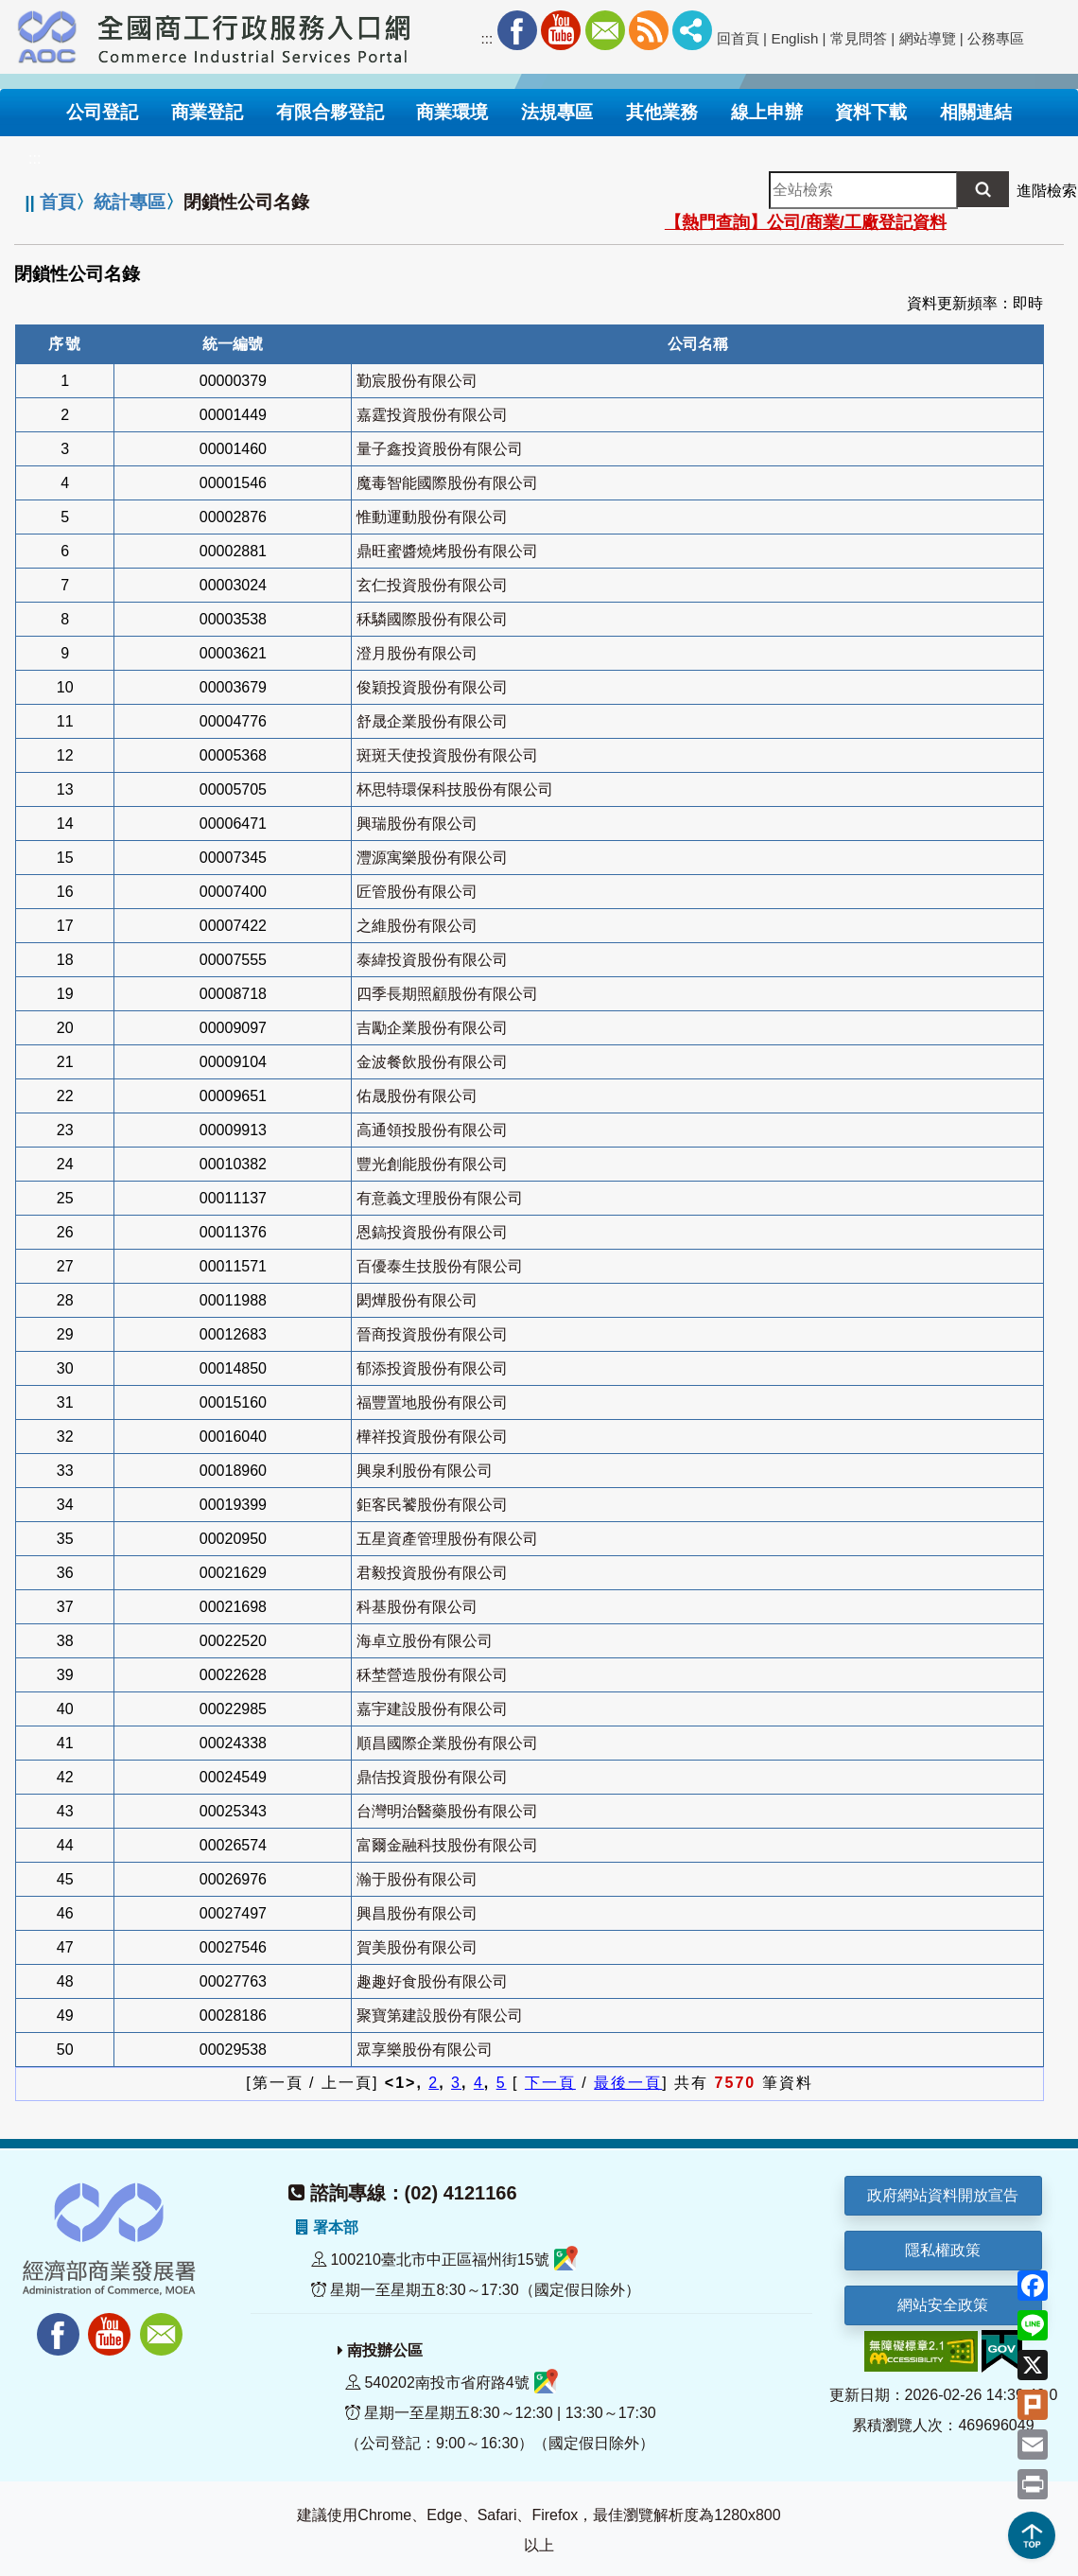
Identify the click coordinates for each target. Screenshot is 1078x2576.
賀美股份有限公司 (417, 1947)
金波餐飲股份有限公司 (432, 1062)
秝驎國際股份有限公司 (432, 619)
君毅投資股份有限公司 (432, 1573)
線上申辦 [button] (767, 112)
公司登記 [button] (102, 112)
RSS (649, 30)
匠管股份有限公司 (417, 892)
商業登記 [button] (207, 112)
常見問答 (858, 38)
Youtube (561, 30)
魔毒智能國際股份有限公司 (447, 483)
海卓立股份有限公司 (424, 1641)
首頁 (58, 202)
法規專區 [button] (557, 112)
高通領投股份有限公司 (432, 1130)
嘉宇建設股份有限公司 (432, 1709)
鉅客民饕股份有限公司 (432, 1505)
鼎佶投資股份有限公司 (432, 1777)
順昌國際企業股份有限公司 (447, 1743)
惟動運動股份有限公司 (432, 517)
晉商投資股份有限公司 (432, 1334)
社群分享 (692, 30)
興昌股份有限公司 (417, 1913)
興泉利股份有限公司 (424, 1471)
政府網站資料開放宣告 (942, 2195)
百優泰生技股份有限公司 (439, 1266)
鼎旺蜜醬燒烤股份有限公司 (447, 551)
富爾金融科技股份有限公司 (447, 1845)
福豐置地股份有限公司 (432, 1402)
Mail (605, 30)
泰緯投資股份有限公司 (432, 960)
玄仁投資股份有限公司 (432, 585)
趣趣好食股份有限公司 (432, 1981)
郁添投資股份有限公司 (432, 1368)
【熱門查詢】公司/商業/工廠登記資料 (806, 222)
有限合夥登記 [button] (330, 112)
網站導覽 (927, 38)
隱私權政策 (943, 2250)
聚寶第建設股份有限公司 (439, 2015)
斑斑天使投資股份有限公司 (447, 755)
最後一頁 (628, 2083)
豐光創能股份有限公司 (432, 1164)
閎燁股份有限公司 (417, 1300)
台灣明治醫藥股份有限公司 (447, 1811)
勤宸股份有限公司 (417, 381)
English (795, 38)
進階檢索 (1047, 191)
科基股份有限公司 (417, 1607)
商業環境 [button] (452, 112)
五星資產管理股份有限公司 (447, 1539)
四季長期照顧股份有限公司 (447, 994)
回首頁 (738, 38)
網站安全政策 (942, 2305)
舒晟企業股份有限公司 (432, 721)
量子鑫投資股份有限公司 (439, 449)
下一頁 (550, 2083)
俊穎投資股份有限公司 (432, 687)
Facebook (517, 30)
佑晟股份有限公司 (417, 1096)
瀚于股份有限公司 (417, 1879)
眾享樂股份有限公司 (424, 2050)
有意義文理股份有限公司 (439, 1198)
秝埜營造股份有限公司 (432, 1675)
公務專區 (995, 38)
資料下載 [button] (871, 112)
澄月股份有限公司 (417, 653)
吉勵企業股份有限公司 (432, 1028)
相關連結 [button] (976, 112)
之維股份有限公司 (417, 926)
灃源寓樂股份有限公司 (432, 858)
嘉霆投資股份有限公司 (432, 415)
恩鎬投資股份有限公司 (432, 1232)
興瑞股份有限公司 (417, 823)
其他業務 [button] (662, 112)
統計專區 (129, 202)
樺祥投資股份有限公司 (432, 1436)
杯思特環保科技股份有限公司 (454, 789)
